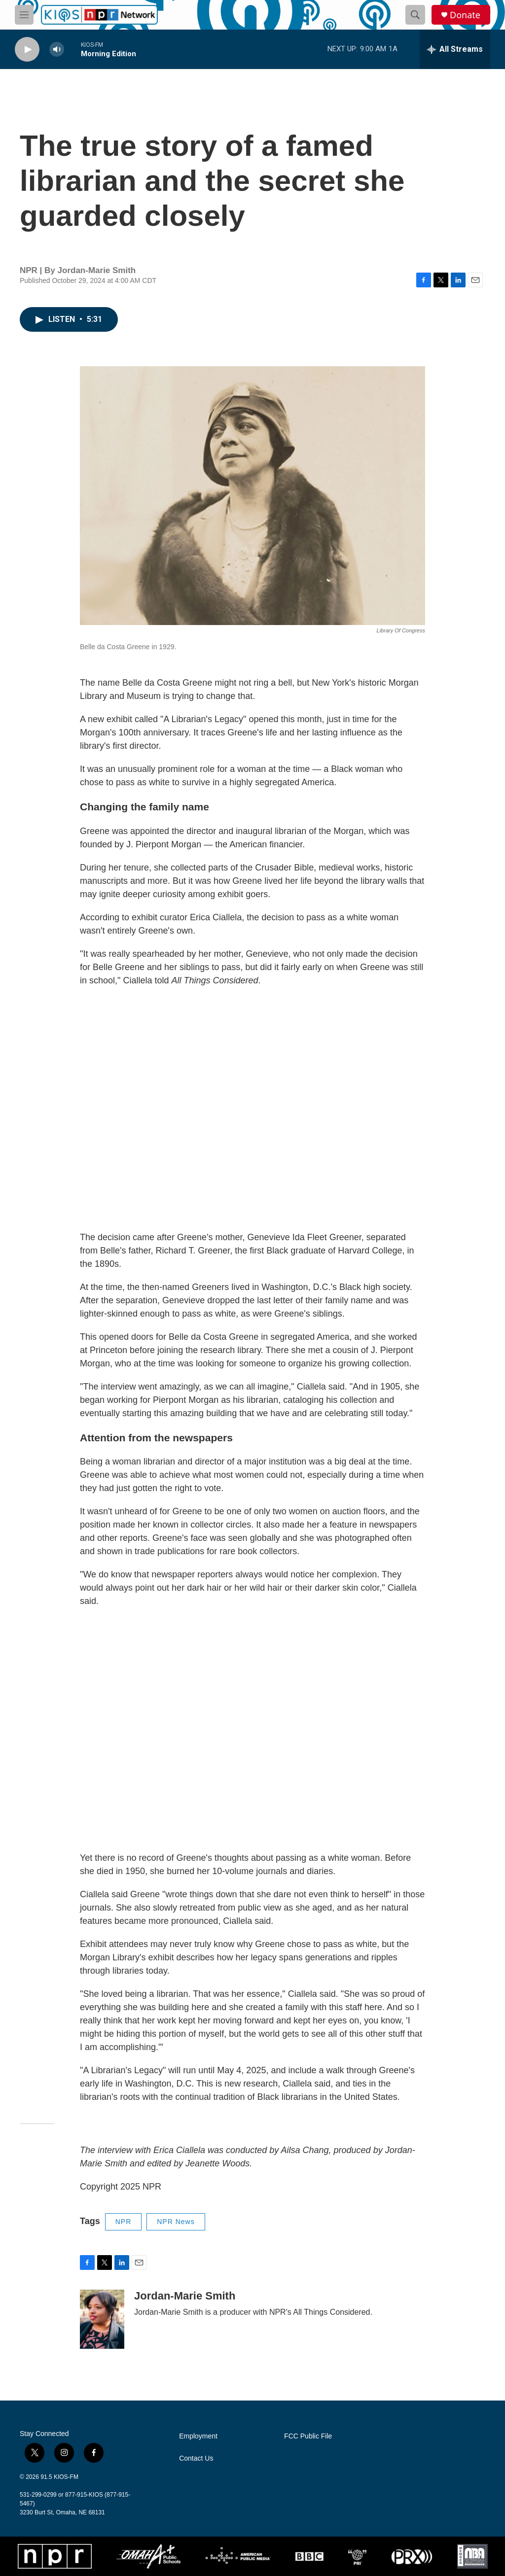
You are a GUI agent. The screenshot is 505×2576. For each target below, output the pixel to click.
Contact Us (196, 2458)
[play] (27, 49)
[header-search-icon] (415, 15)
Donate (465, 15)
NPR (123, 2222)
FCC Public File (308, 2436)
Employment (198, 2436)
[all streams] (455, 49)
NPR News (175, 2222)
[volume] (56, 49)
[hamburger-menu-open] (24, 15)
